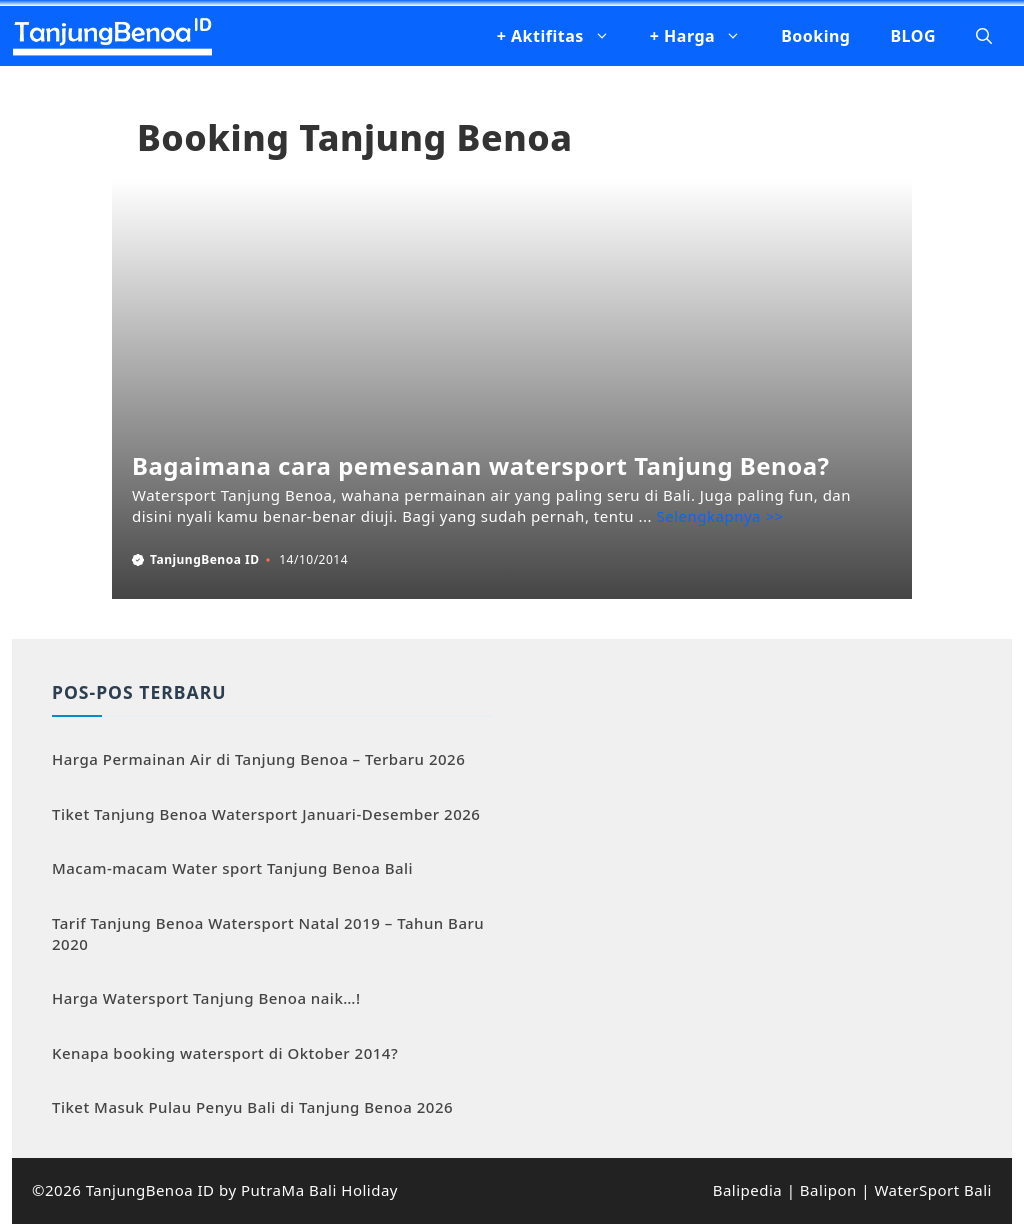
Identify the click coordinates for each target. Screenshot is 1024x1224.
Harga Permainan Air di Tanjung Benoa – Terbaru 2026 (258, 759)
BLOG (913, 36)
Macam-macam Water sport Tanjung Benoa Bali (232, 868)
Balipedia (748, 1190)
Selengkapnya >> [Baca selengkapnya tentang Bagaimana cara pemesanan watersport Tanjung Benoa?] (720, 516)
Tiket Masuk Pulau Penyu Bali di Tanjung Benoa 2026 (252, 1107)
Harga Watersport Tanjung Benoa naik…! (206, 998)
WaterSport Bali (933, 1190)
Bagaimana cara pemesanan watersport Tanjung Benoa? (481, 465)
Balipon (828, 1190)
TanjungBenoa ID (204, 559)
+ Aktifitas (563, 36)
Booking (815, 36)
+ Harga (705, 36)
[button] (984, 36)
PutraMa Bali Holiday (319, 1190)
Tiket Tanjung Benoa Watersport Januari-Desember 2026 (266, 814)
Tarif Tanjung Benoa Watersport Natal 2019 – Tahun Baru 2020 (268, 933)
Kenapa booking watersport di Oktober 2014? (225, 1053)
